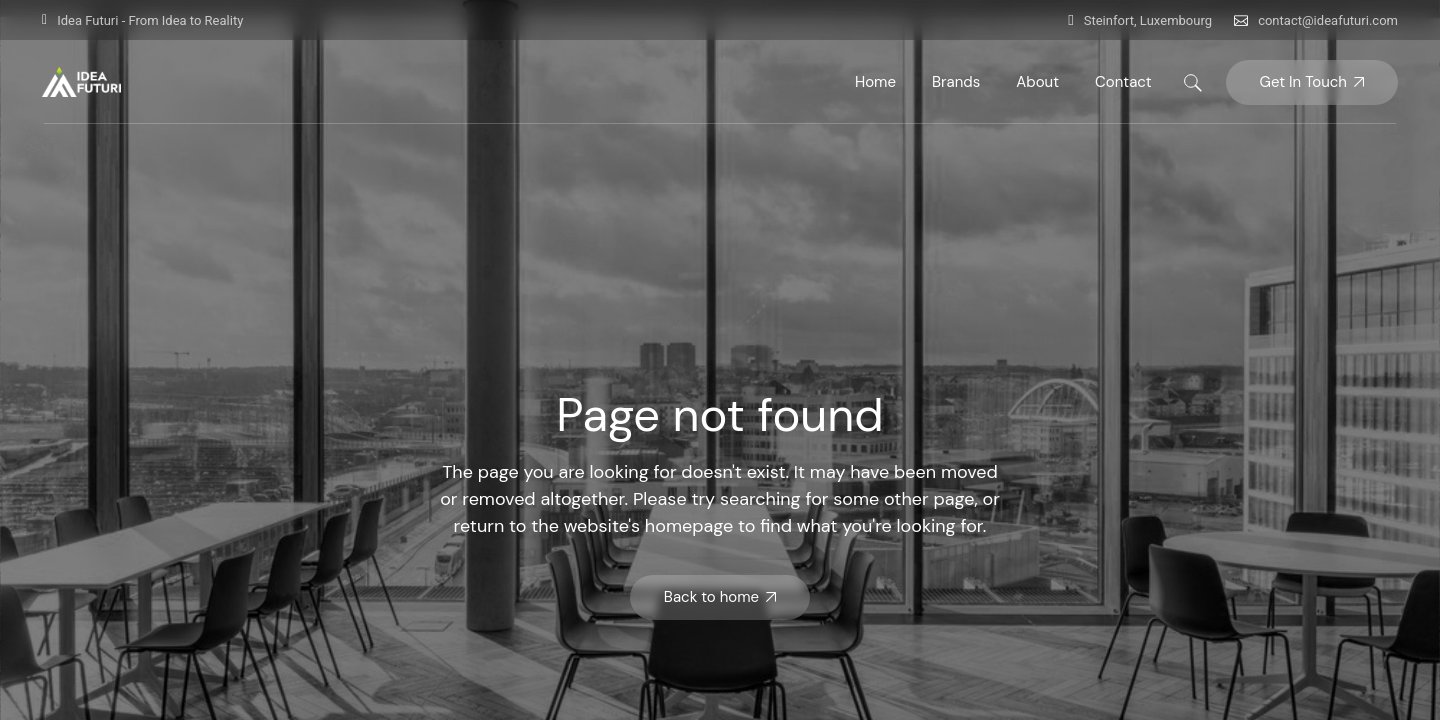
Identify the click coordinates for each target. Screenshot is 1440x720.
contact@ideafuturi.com (1328, 20)
